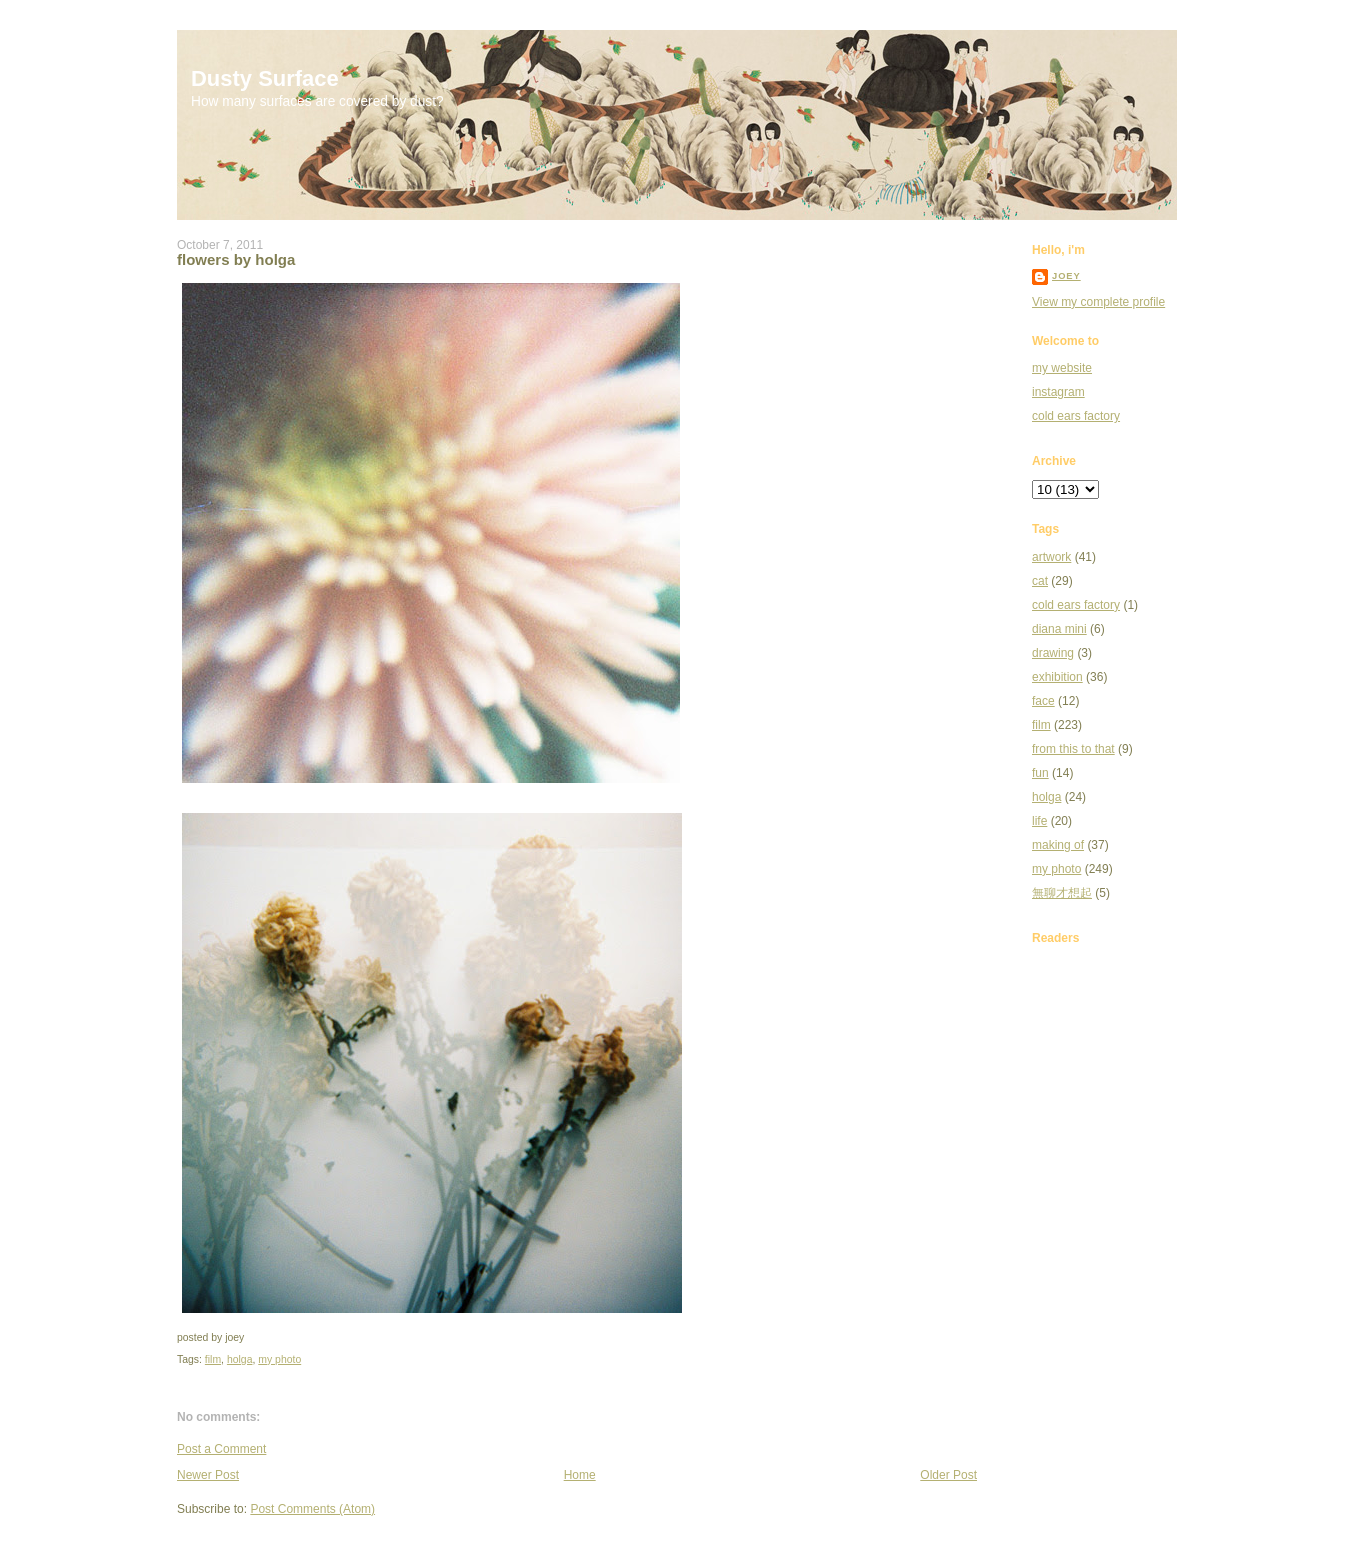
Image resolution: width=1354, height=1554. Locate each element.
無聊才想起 (1062, 893)
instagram (1058, 392)
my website (1062, 368)
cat (1040, 581)
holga (240, 1359)
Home (580, 1475)
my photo (279, 1359)
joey (1066, 276)
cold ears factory (1076, 416)
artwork (1051, 557)
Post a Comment (221, 1449)
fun (1040, 773)
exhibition (1057, 677)
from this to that (1073, 749)
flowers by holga (236, 259)
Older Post (948, 1475)
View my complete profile (1098, 302)
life (1039, 821)
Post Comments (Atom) (312, 1509)
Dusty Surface (265, 78)
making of (1058, 845)
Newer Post (208, 1475)
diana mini (1059, 629)
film (213, 1359)
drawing (1053, 653)
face (1043, 701)
